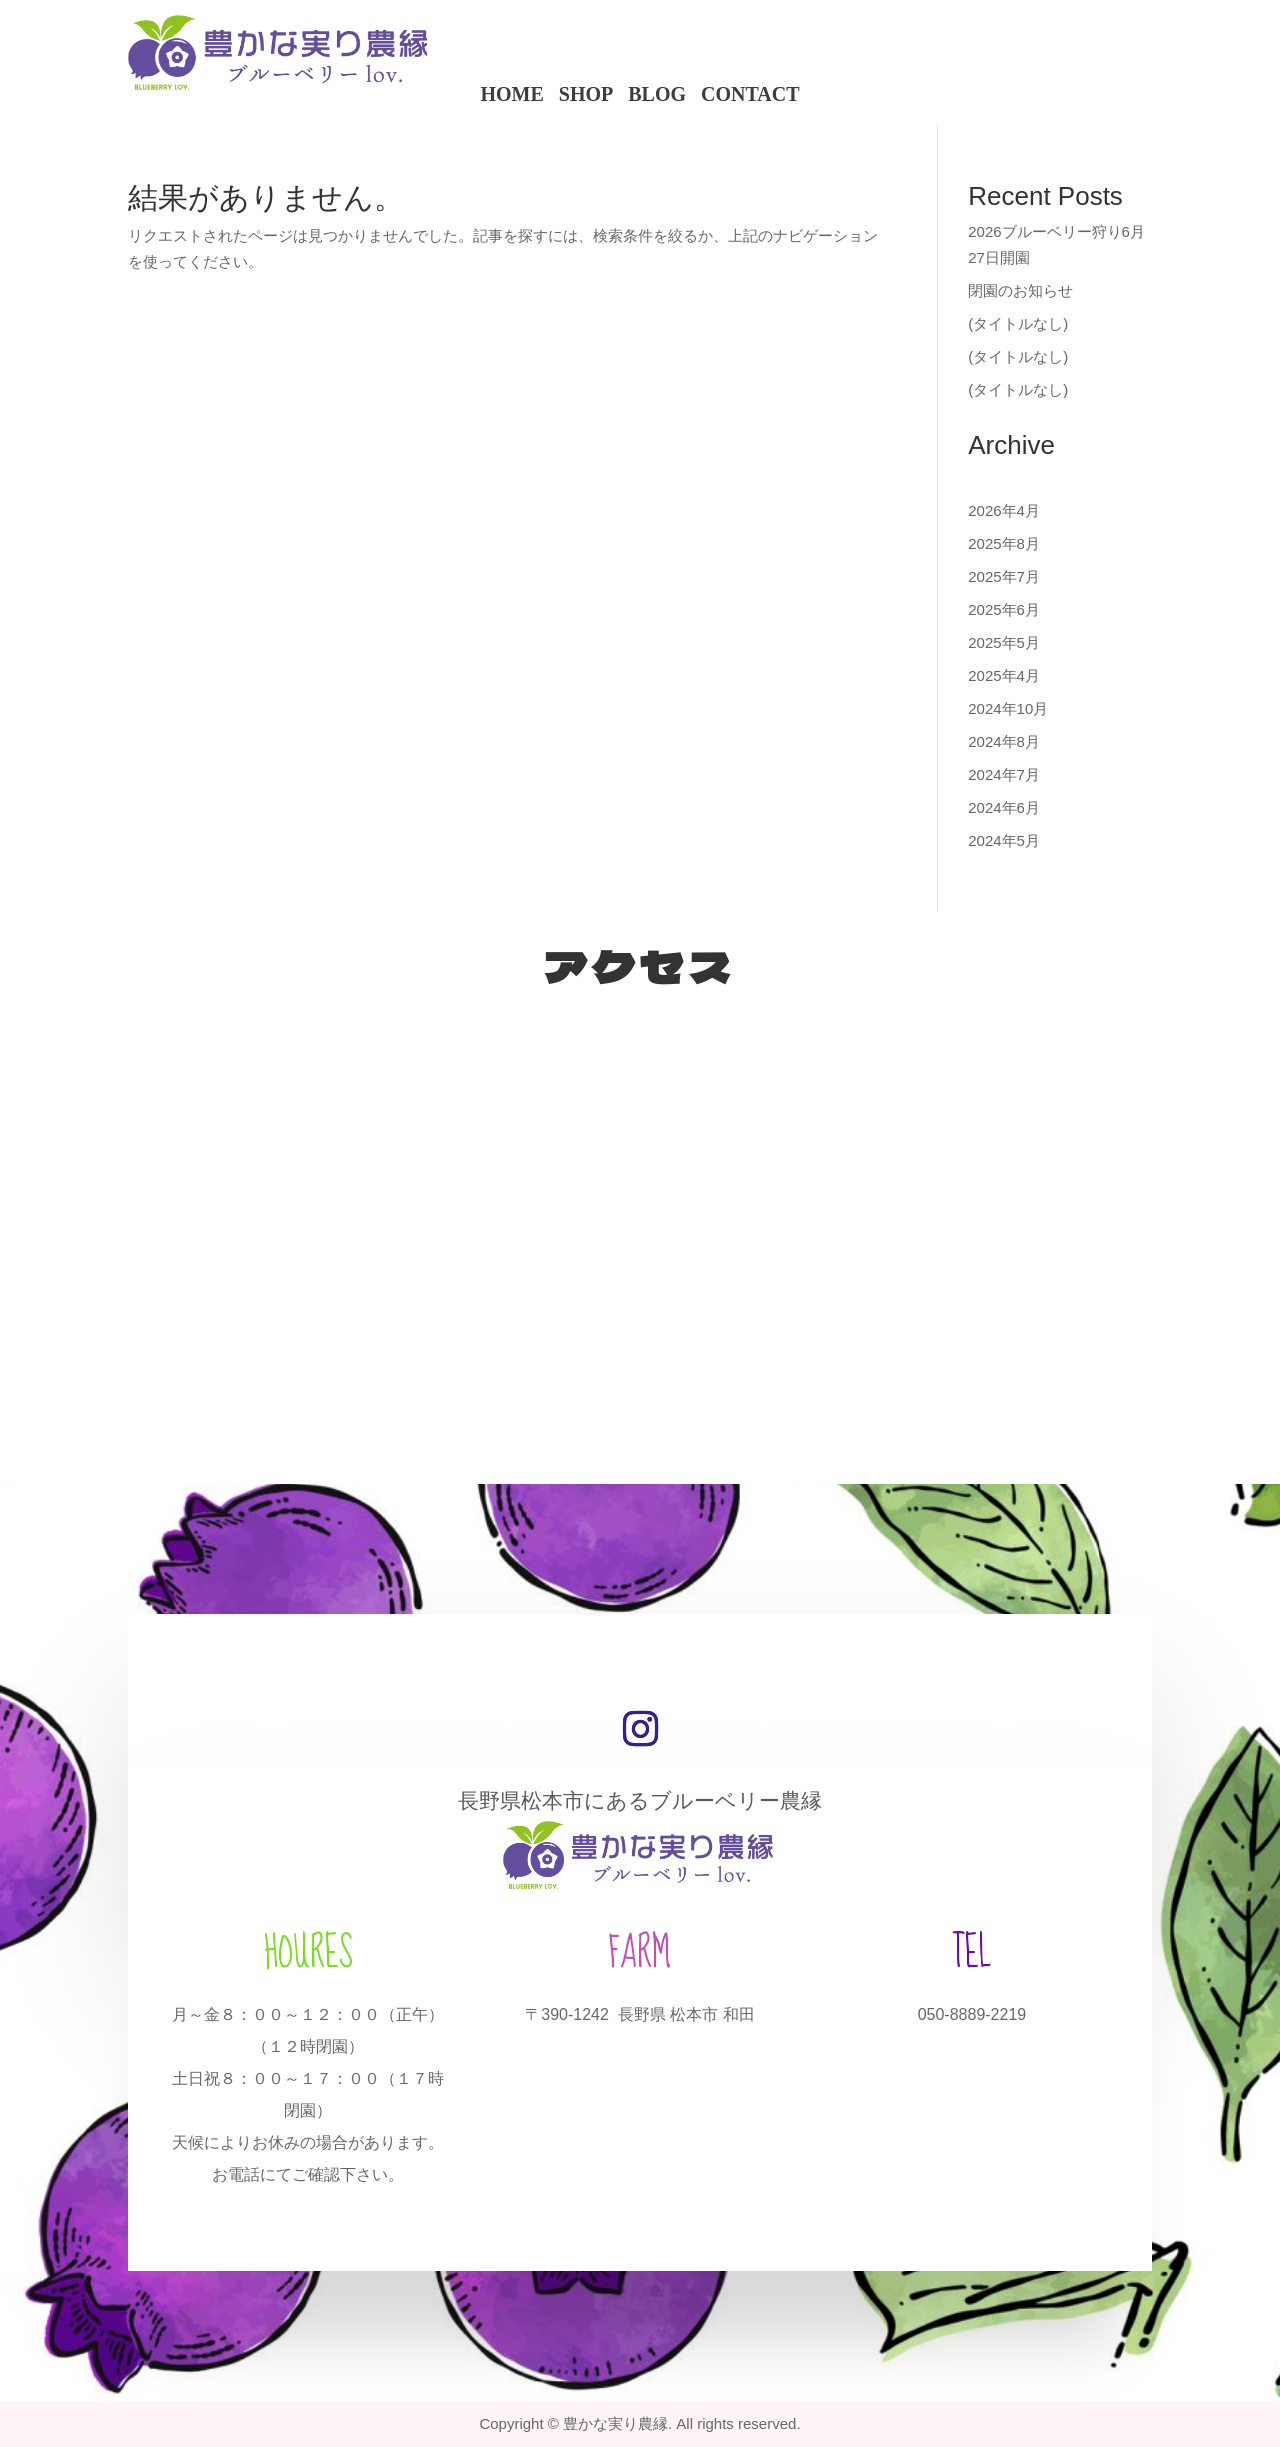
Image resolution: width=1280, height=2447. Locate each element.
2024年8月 (1004, 741)
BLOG (657, 93)
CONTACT (750, 93)
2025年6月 (1004, 609)
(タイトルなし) (1018, 323)
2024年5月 (1004, 840)
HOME (511, 93)
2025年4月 (1004, 675)
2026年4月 (1004, 510)
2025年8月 (1004, 543)
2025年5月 (1004, 642)
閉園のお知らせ (1020, 290)
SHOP (586, 93)
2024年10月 (1008, 708)
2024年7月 (1004, 774)
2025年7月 (1004, 576)
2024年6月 (1004, 807)
